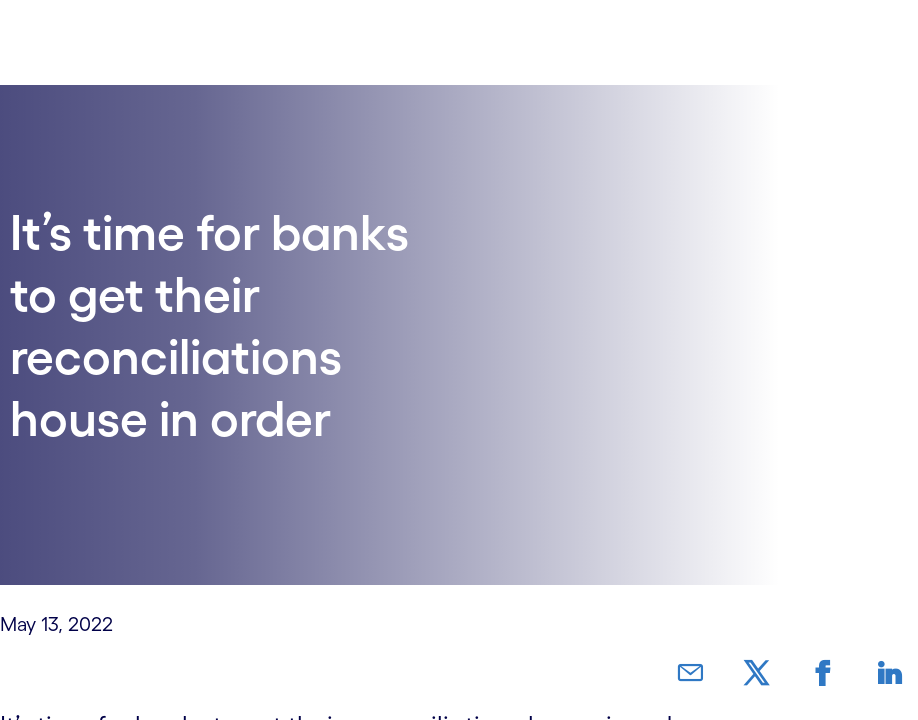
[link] (742, 673)
